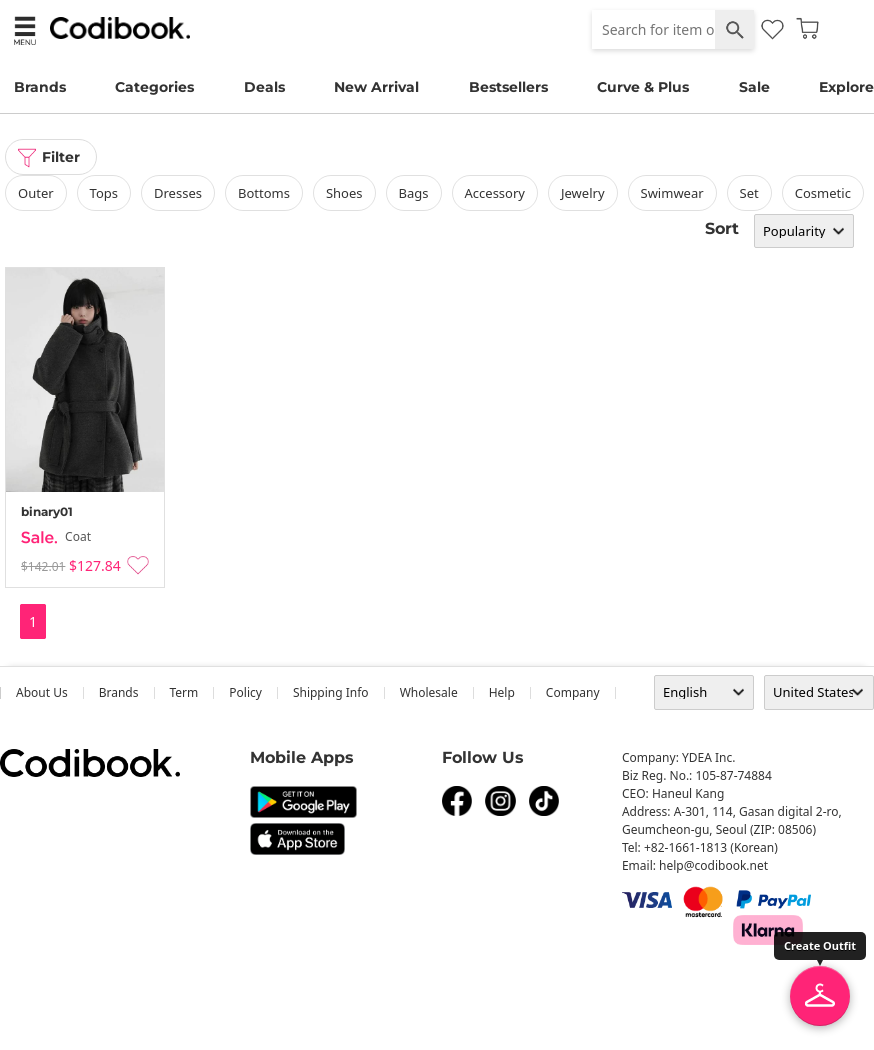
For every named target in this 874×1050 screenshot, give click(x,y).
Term (184, 692)
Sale (754, 87)
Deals (264, 87)
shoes (344, 193)
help (502, 692)
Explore (846, 87)
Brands (40, 87)
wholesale (429, 692)
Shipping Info (331, 692)
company (573, 692)
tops (104, 193)
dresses (178, 193)
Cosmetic (823, 193)
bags (414, 193)
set (749, 193)
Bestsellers (508, 87)
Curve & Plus (643, 87)
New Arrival (376, 87)
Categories (154, 87)
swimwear (672, 193)
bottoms (264, 193)
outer (36, 193)
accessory (495, 193)
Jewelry (583, 193)
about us (42, 692)
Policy (245, 692)
